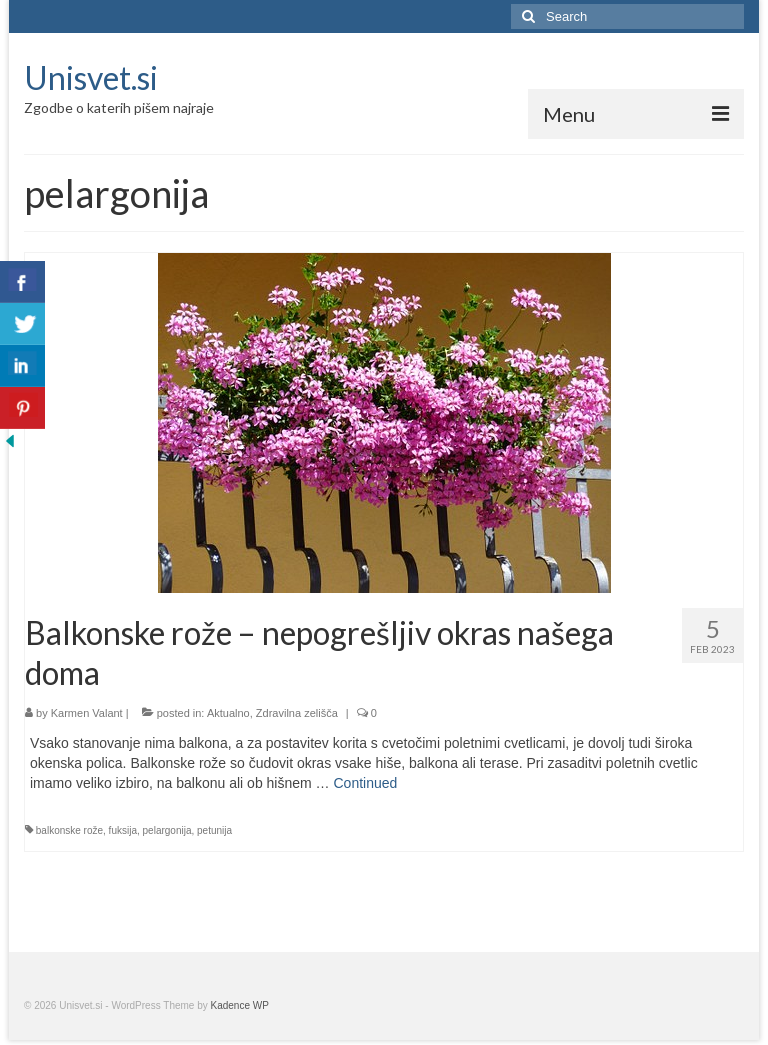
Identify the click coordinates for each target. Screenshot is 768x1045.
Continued (365, 783)
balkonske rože (69, 830)
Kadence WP (240, 1005)
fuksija (123, 830)
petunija (214, 830)
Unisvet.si (91, 77)
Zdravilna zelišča (297, 713)
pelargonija (167, 830)
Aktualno (228, 713)
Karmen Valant (87, 713)
